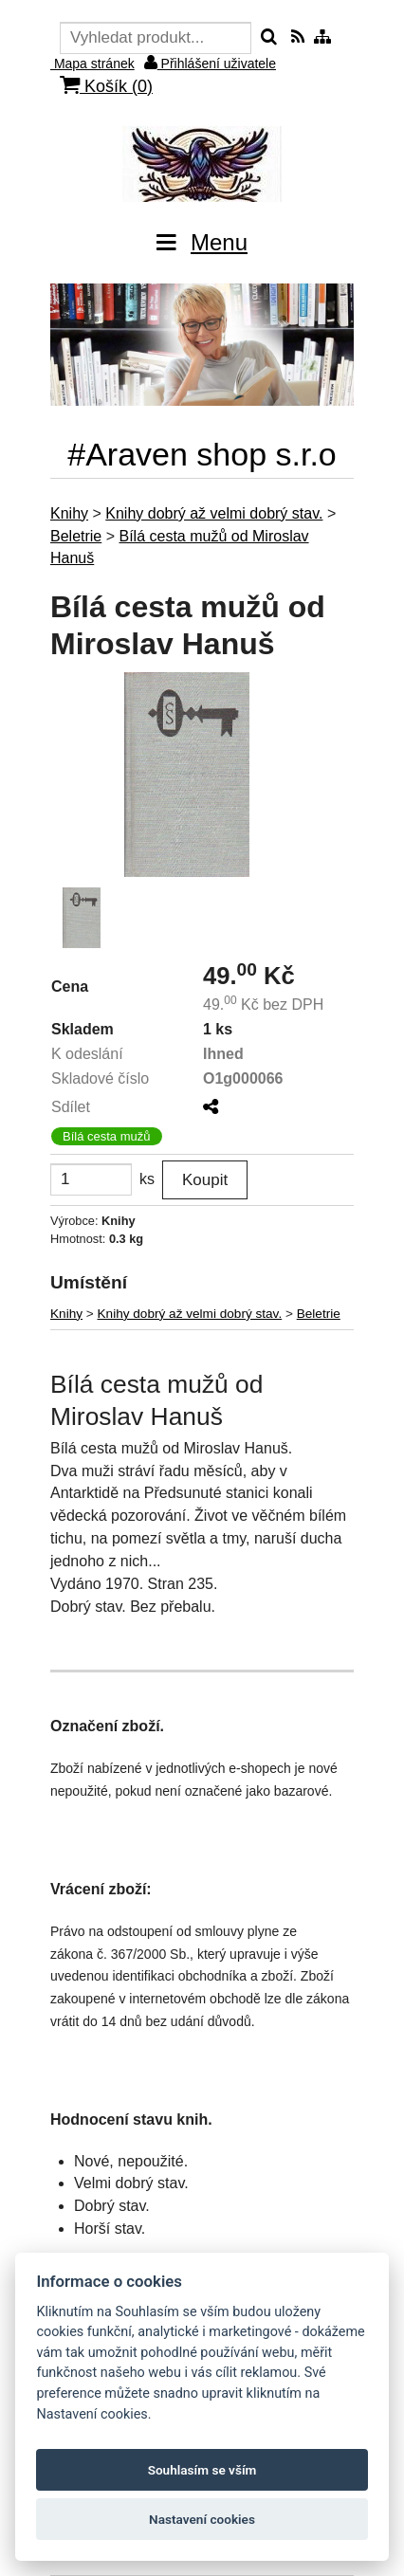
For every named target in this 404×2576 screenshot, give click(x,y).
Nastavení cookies (202, 2519)
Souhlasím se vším (202, 2469)
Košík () (106, 86)
